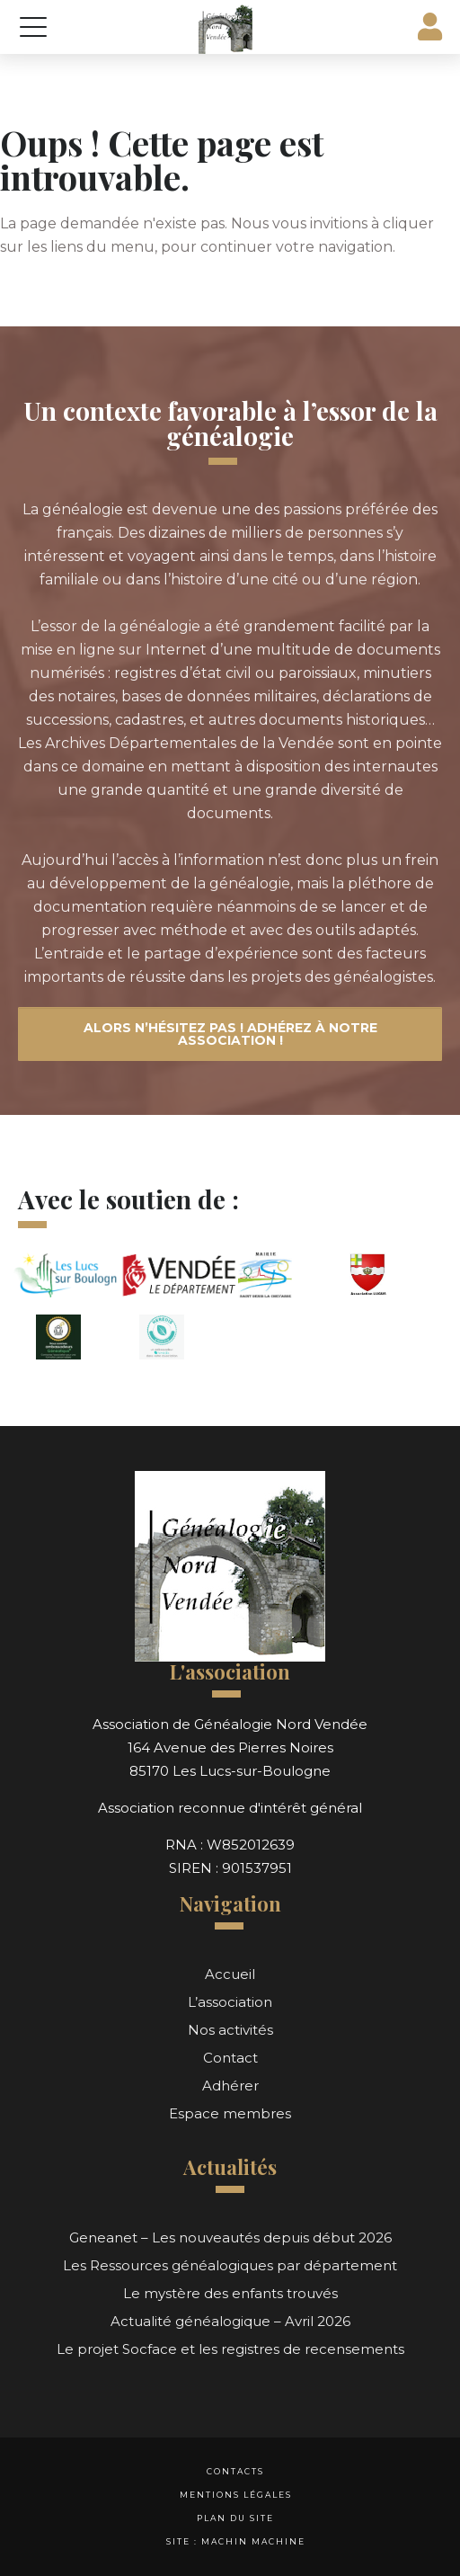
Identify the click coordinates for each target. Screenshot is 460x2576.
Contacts (235, 2471)
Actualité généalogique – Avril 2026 (230, 2321)
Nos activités (230, 2029)
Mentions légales (236, 2495)
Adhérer (230, 2085)
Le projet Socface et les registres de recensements (230, 2349)
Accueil (230, 1974)
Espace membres (230, 2113)
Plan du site (235, 2518)
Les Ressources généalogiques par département (230, 2265)
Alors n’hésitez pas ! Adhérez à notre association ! (230, 1034)
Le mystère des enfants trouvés (230, 2293)
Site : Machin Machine (235, 2541)
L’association (230, 2001)
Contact (230, 2057)
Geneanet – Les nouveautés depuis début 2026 (230, 2237)
